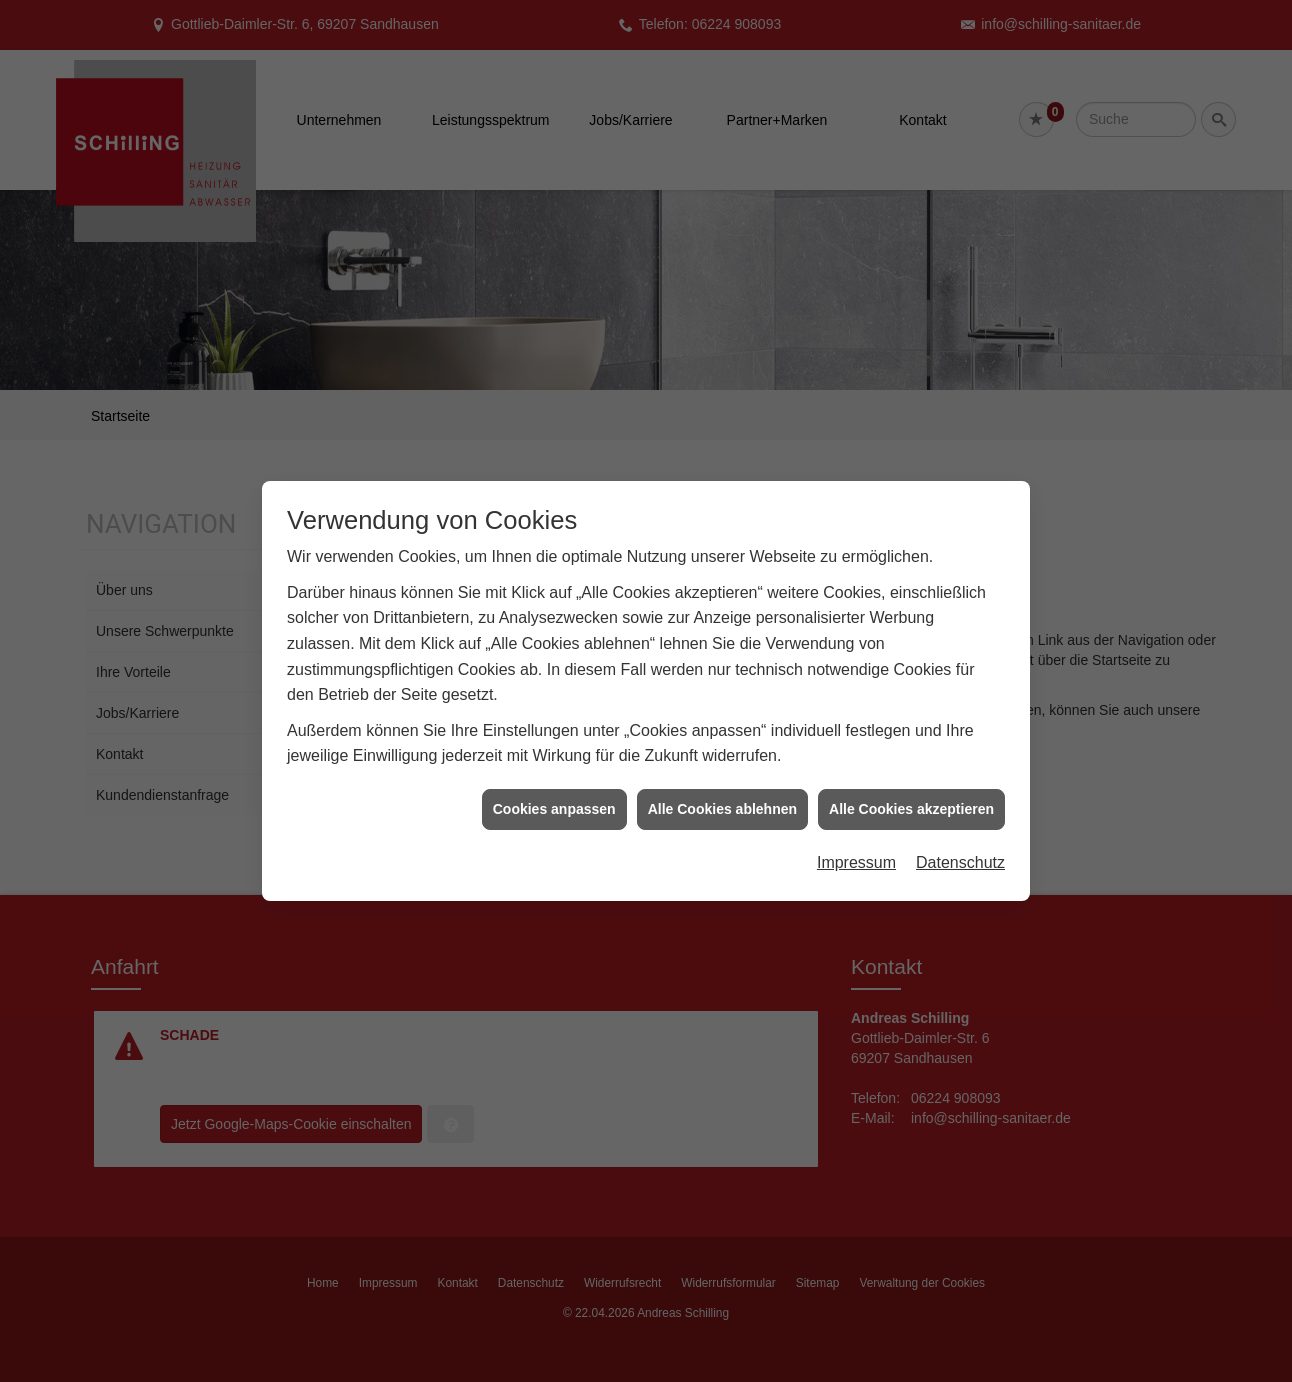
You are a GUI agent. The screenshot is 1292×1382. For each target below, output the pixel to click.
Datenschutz (960, 849)
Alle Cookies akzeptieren (911, 796)
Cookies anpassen (554, 796)
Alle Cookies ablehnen (722, 796)
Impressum (856, 849)
